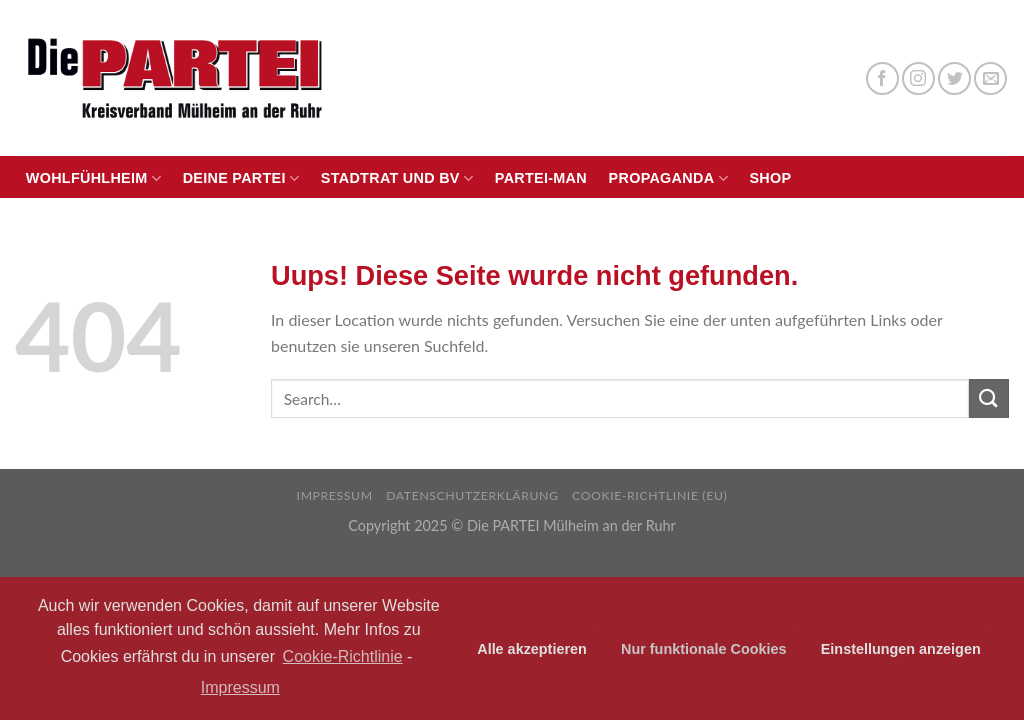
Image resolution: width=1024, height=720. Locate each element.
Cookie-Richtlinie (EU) (649, 495)
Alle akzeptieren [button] (532, 649)
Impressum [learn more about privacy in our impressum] (240, 687)
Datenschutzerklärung (472, 495)
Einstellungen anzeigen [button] (901, 649)
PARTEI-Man (541, 178)
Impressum (335, 495)
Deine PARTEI (241, 178)
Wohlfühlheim (93, 178)
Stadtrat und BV (397, 178)
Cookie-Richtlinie (343, 656)
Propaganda (668, 178)
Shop (770, 178)
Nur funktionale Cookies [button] (704, 649)
